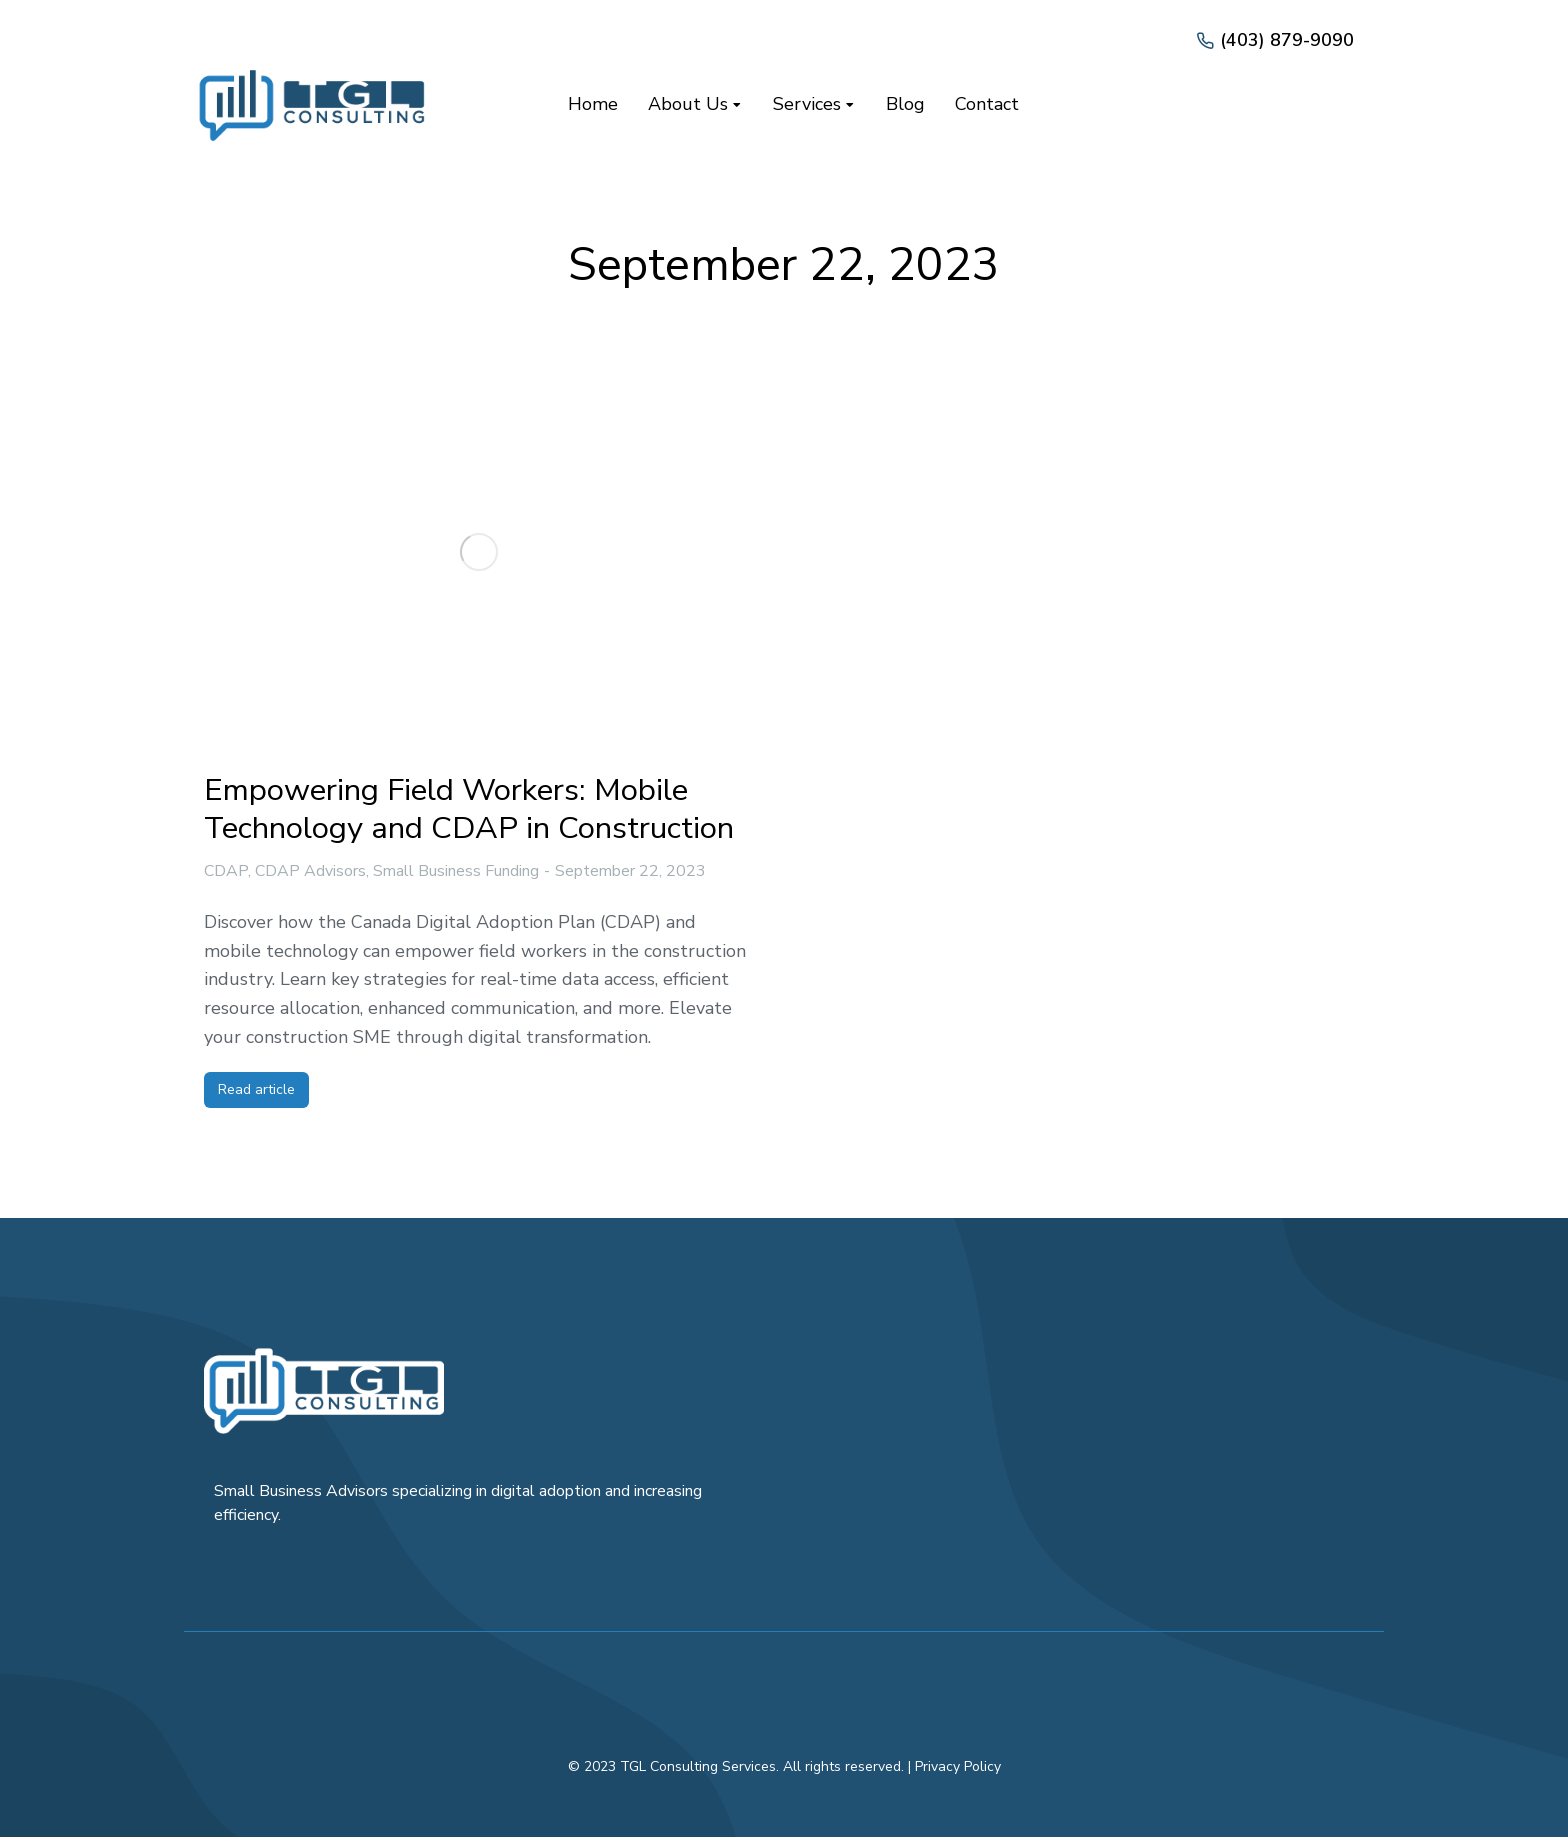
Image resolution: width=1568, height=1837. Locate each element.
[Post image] (479, 552)
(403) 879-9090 (1287, 40)
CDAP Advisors (310, 871)
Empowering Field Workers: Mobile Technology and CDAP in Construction (469, 809)
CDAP (226, 871)
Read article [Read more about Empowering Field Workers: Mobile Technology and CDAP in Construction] (256, 1089)
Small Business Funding (456, 871)
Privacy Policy (958, 1766)
